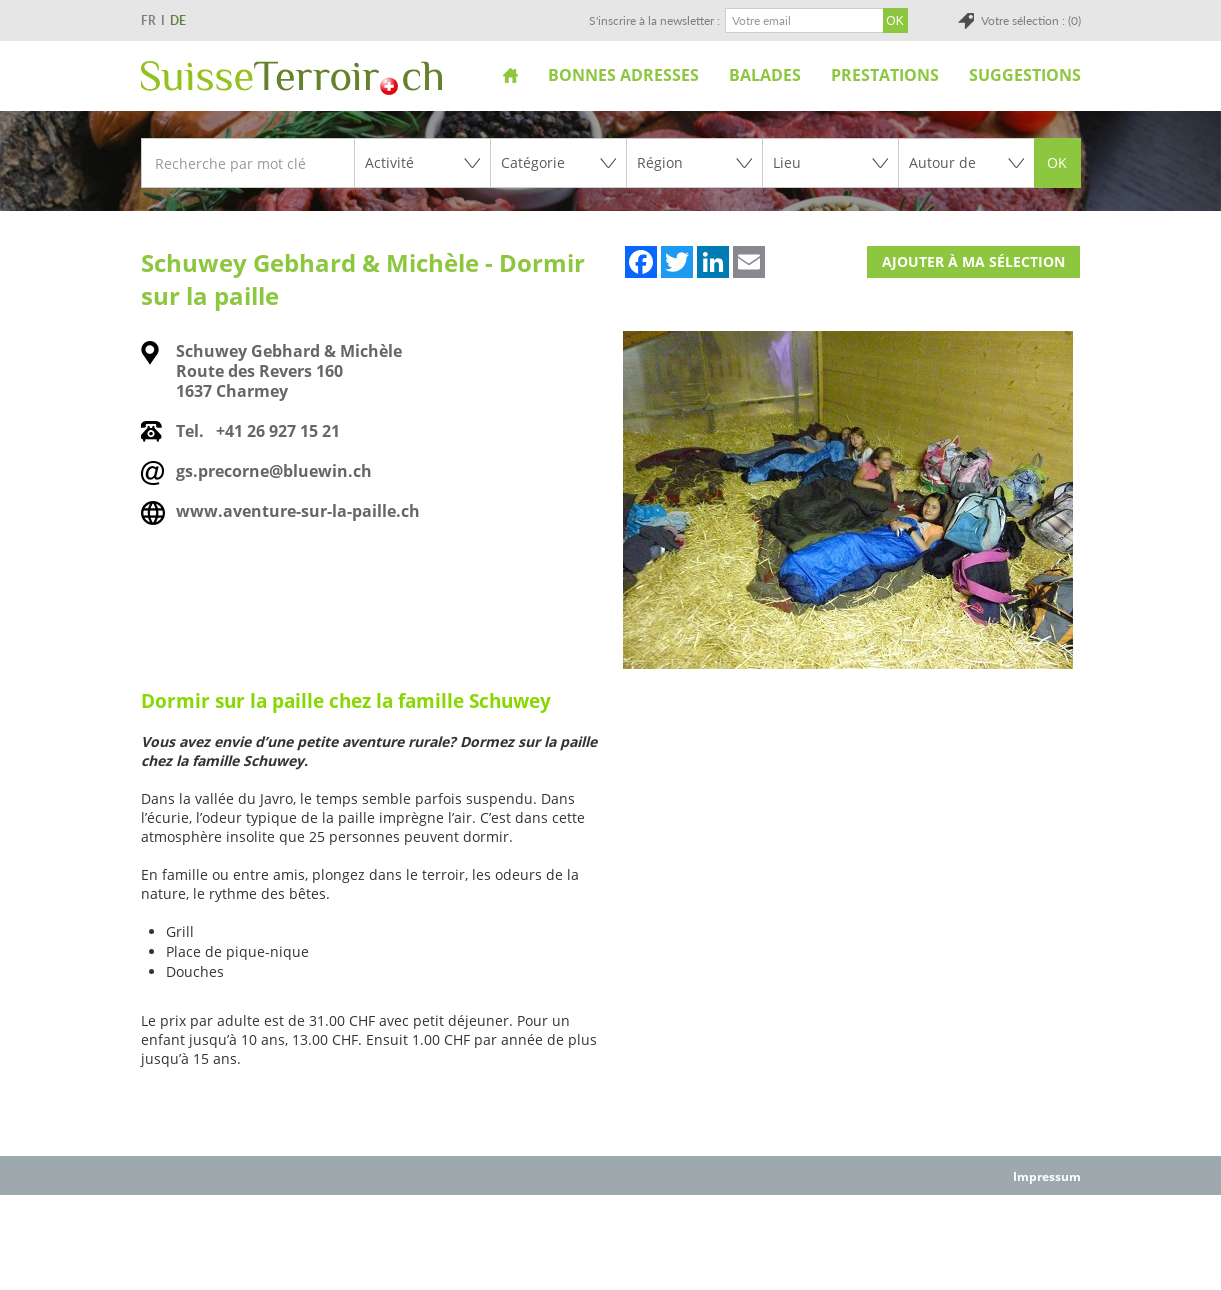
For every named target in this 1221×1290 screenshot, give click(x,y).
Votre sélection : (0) (1031, 20)
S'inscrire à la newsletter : (654, 20)
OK (1057, 162)
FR (148, 20)
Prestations (885, 75)
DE (178, 20)
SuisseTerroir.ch (291, 78)
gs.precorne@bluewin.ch (274, 471)
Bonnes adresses (623, 75)
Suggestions (1025, 75)
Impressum (1047, 1176)
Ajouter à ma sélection (973, 261)
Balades (765, 75)
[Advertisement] (611, 1241)
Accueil (510, 75)
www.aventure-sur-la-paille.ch (298, 511)
